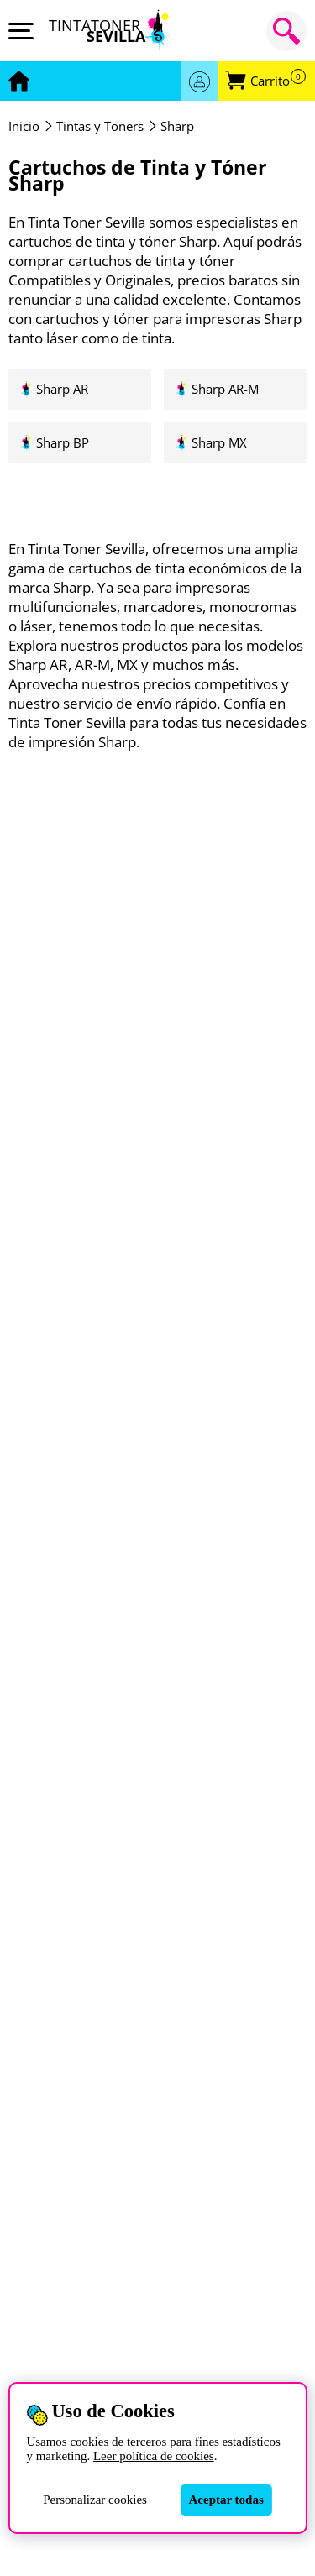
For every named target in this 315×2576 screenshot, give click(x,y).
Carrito (278, 81)
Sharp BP (62, 443)
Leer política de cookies (153, 2456)
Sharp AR (62, 389)
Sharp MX (219, 443)
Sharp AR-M (225, 389)
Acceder (199, 81)
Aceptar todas (226, 2499)
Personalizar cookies (95, 2499)
